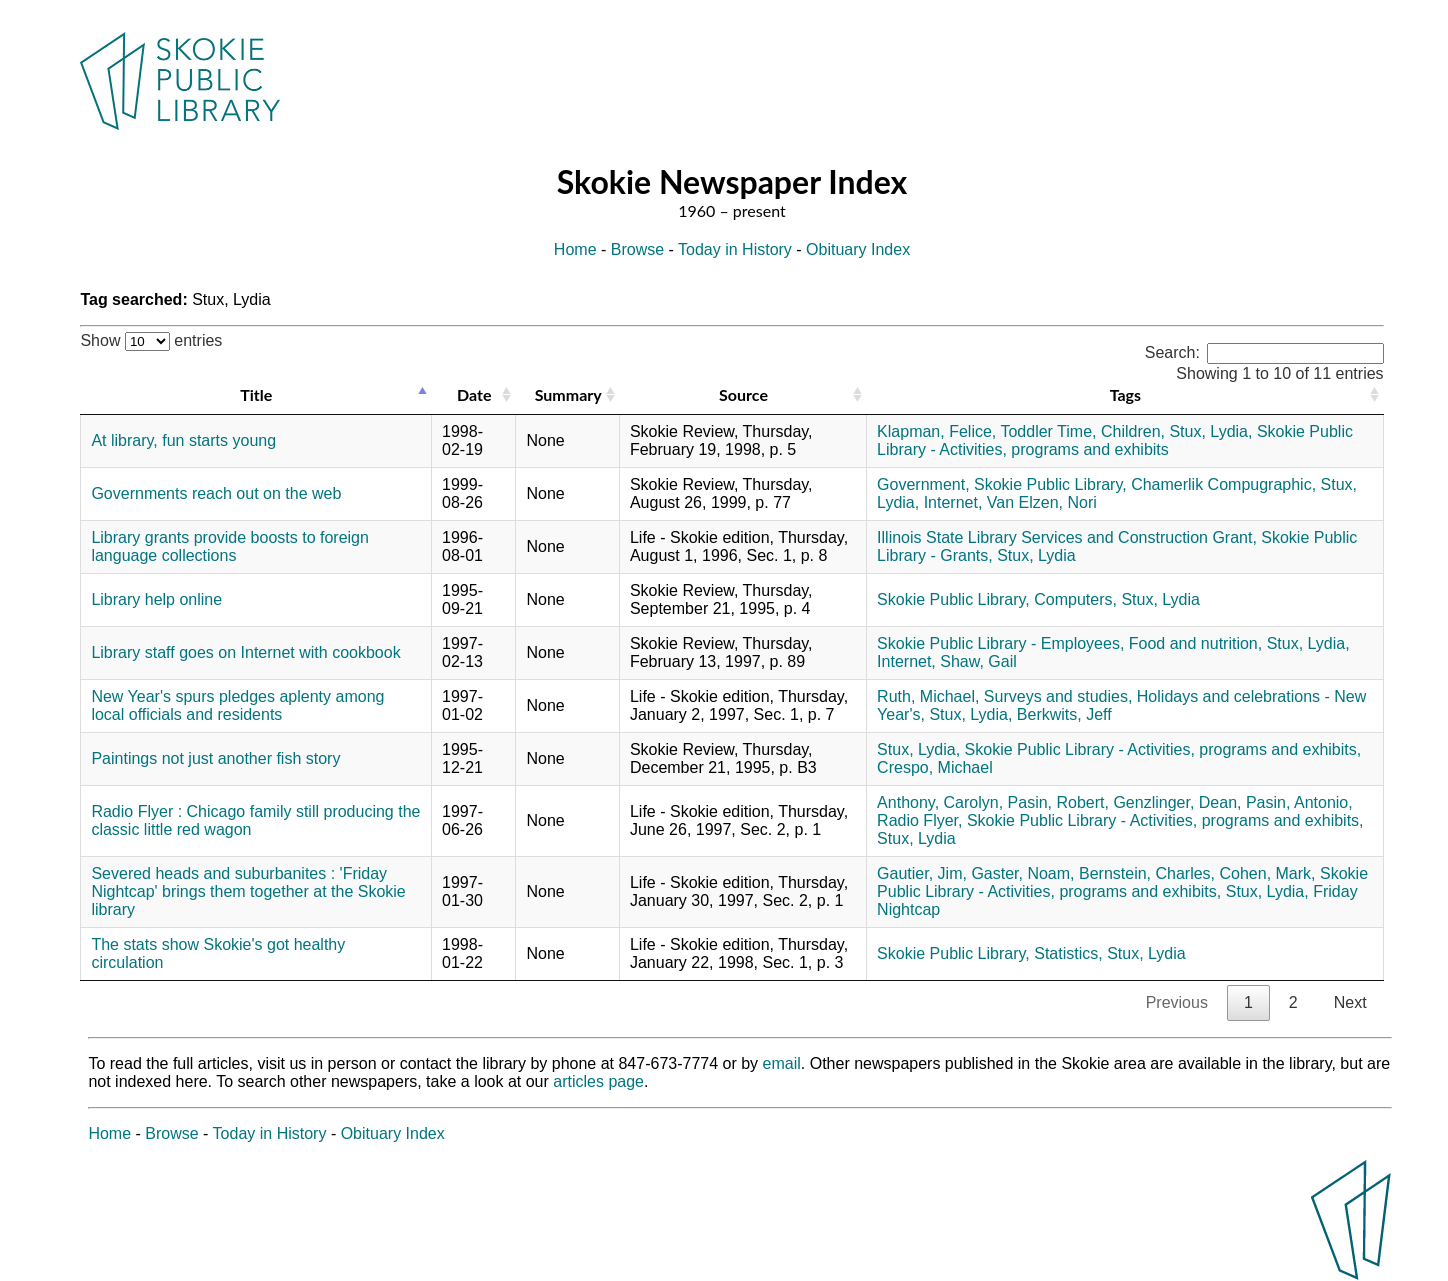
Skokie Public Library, (1050, 484)
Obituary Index (858, 249)
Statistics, (1068, 953)
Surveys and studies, (1058, 696)
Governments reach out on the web (216, 493)
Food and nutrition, (1195, 643)
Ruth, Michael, (928, 696)
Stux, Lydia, (1210, 431)
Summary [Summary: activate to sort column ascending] (568, 394)
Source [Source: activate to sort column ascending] (743, 394)
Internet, (953, 502)
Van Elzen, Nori (1042, 502)
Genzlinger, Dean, (1177, 802)
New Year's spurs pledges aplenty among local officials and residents (237, 705)
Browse (637, 249)
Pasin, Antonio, (1299, 802)
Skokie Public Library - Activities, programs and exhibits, (1163, 749)
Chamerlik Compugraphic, (1223, 484)
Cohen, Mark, (1268, 873)
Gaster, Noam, (1022, 873)
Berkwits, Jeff (1064, 714)
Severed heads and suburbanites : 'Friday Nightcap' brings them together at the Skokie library (248, 891)
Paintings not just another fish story (215, 758)
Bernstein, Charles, (1147, 873)
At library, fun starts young (183, 440)
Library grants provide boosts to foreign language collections (229, 546)
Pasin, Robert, (1058, 802)
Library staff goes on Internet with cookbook (245, 652)
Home (575, 249)
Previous (1177, 1002)
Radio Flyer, (919, 820)
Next (1350, 1002)
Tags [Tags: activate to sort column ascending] (1125, 394)
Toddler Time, (1048, 431)
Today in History (735, 249)
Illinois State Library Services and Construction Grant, (1067, 537)
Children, (1133, 431)
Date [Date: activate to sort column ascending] (474, 394)
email (782, 1063)
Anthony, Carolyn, (940, 802)
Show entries (151, 340)
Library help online (156, 599)
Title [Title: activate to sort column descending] (256, 394)
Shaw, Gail (978, 661)
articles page (598, 1081)
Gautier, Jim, (922, 873)
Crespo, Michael (935, 767)
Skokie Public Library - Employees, (1000, 643)
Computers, (1075, 599)
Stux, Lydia (1036, 555)
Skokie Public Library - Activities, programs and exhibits (1115, 440)
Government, (923, 484)
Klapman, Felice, (936, 431)
